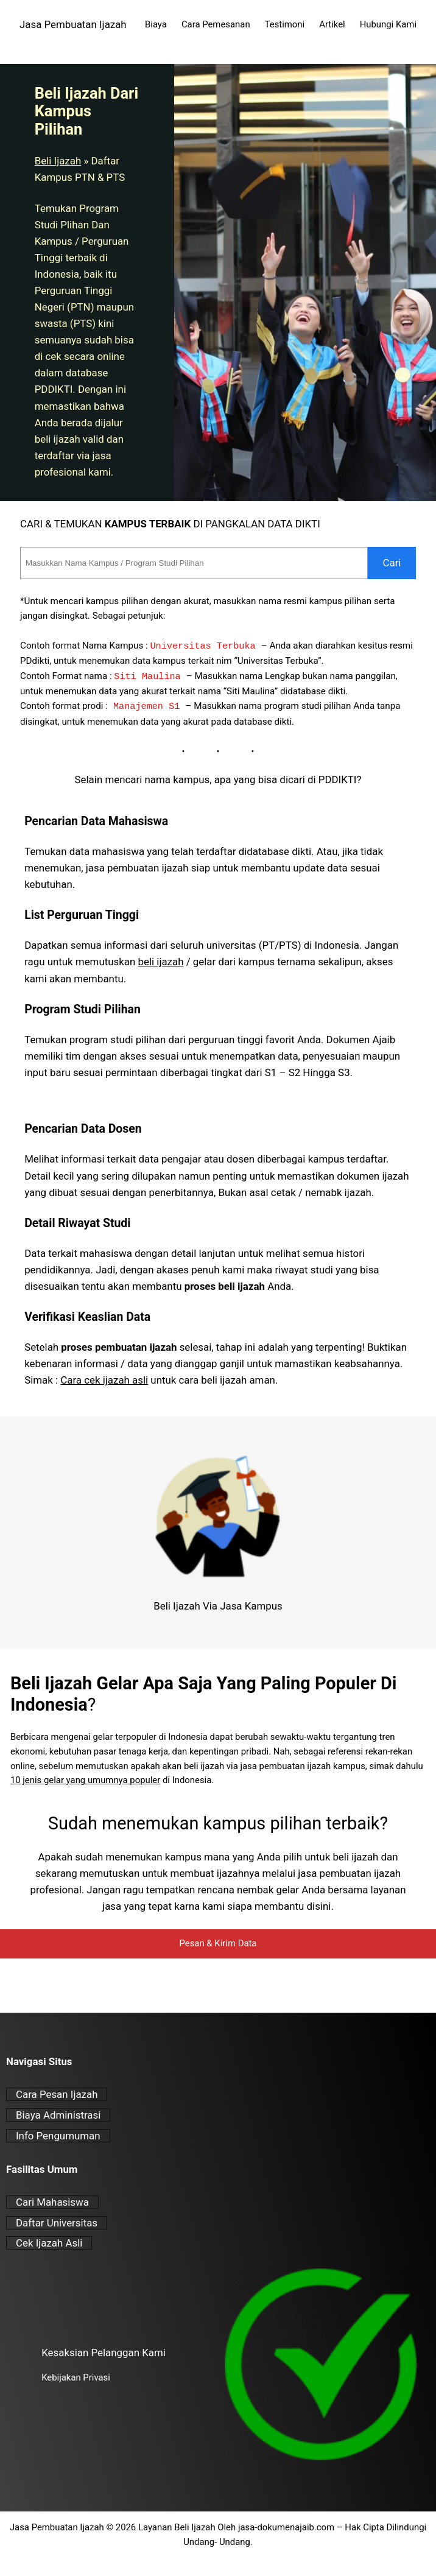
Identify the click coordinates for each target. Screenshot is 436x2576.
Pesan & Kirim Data (218, 1943)
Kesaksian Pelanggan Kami (103, 2352)
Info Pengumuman (58, 2136)
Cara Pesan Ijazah (56, 2094)
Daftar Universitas (56, 2223)
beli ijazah (160, 961)
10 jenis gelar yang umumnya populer (85, 1780)
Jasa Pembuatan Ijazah (73, 24)
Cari (391, 563)
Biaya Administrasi (58, 2115)
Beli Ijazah (58, 161)
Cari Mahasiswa (52, 2202)
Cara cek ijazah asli (104, 1380)
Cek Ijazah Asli (49, 2243)
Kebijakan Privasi (75, 2377)
